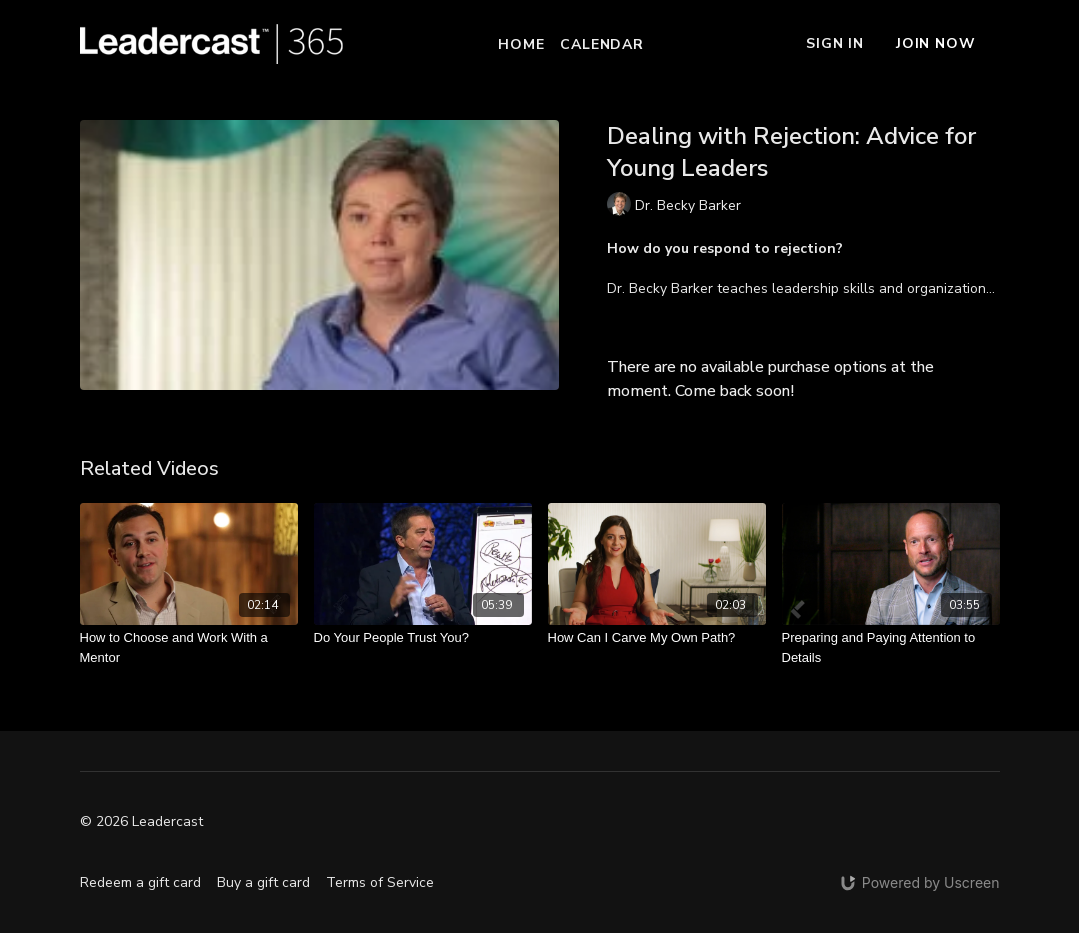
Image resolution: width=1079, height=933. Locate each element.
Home (521, 44)
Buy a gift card (263, 882)
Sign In (835, 43)
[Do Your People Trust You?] (423, 638)
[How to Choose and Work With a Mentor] (189, 647)
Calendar (601, 44)
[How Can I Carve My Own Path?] (657, 638)
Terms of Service (380, 882)
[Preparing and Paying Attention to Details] (891, 647)
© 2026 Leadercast (141, 822)
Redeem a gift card (140, 882)
